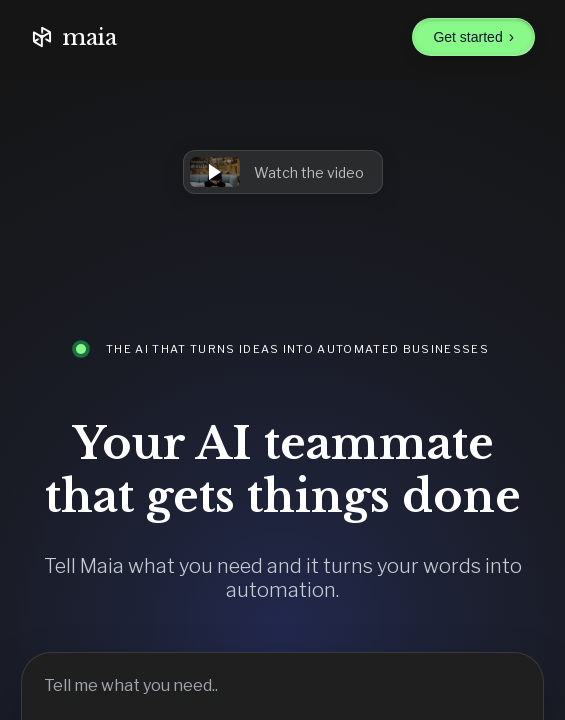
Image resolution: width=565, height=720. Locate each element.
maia (73, 37)
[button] (283, 172)
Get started (473, 36)
